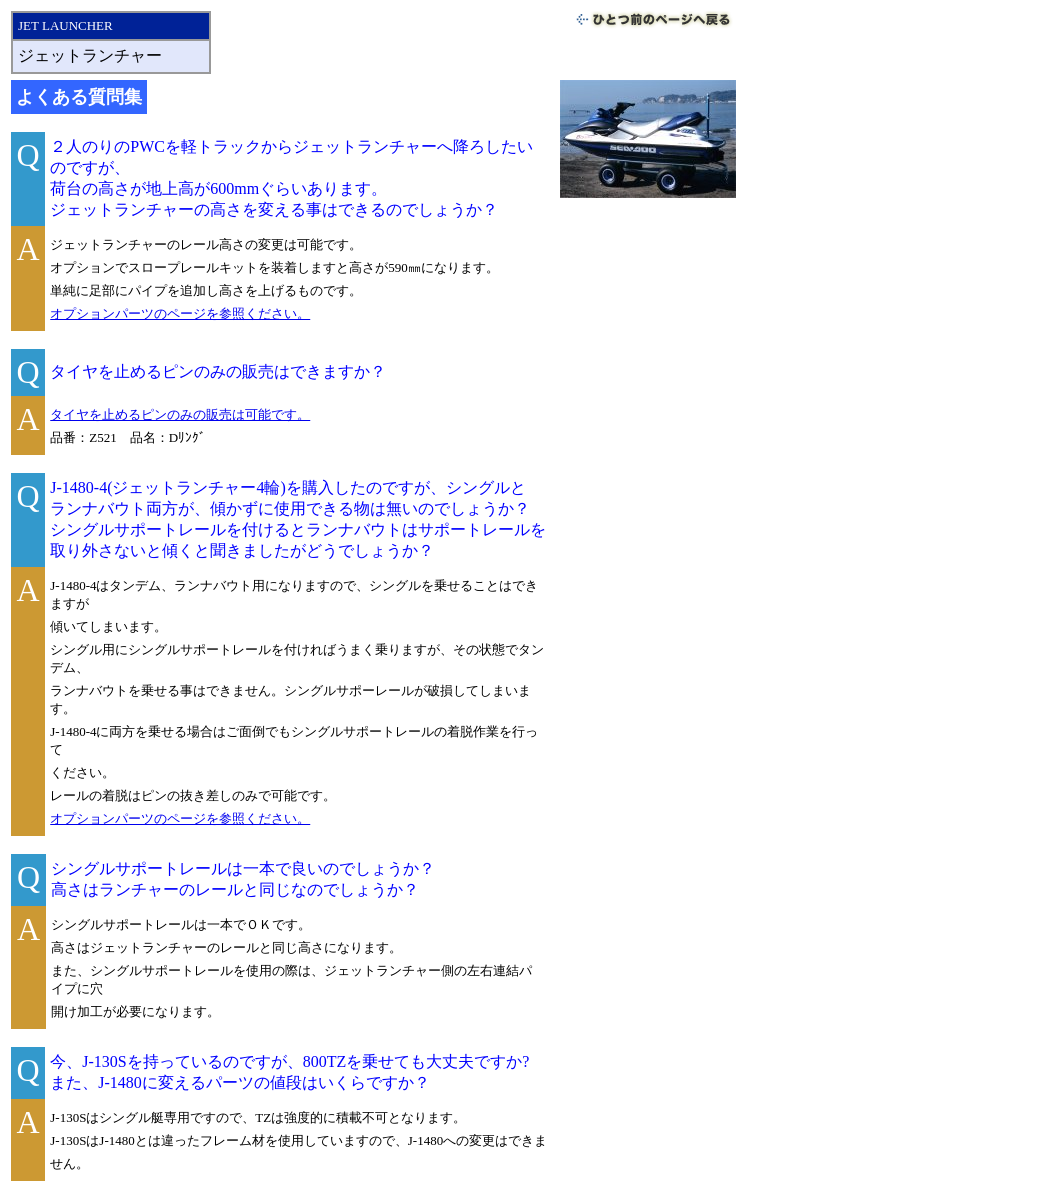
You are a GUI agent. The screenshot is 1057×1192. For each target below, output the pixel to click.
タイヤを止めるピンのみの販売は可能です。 (180, 414)
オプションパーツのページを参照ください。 (180, 313)
